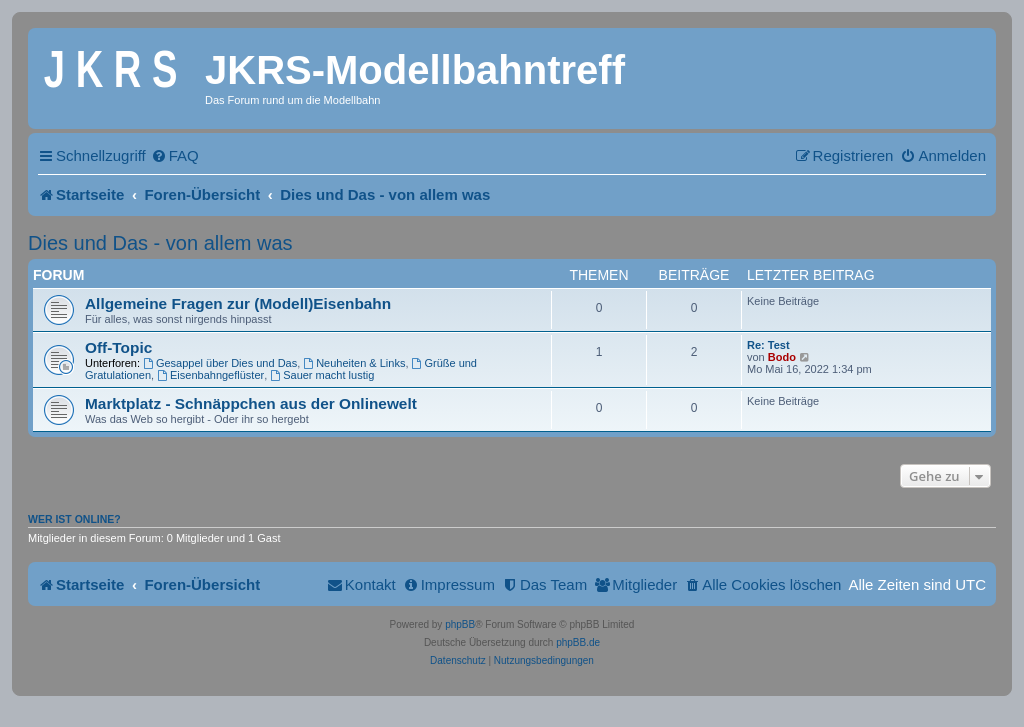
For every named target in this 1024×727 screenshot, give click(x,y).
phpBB (460, 624)
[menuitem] (175, 155)
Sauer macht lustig (322, 375)
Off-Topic (118, 347)
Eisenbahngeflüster (210, 375)
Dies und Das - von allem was (160, 243)
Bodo (782, 357)
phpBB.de (578, 642)
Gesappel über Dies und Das (220, 363)
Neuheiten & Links (354, 363)
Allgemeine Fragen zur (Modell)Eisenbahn (238, 303)
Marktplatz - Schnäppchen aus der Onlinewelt (251, 403)
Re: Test (768, 345)
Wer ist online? (74, 519)
